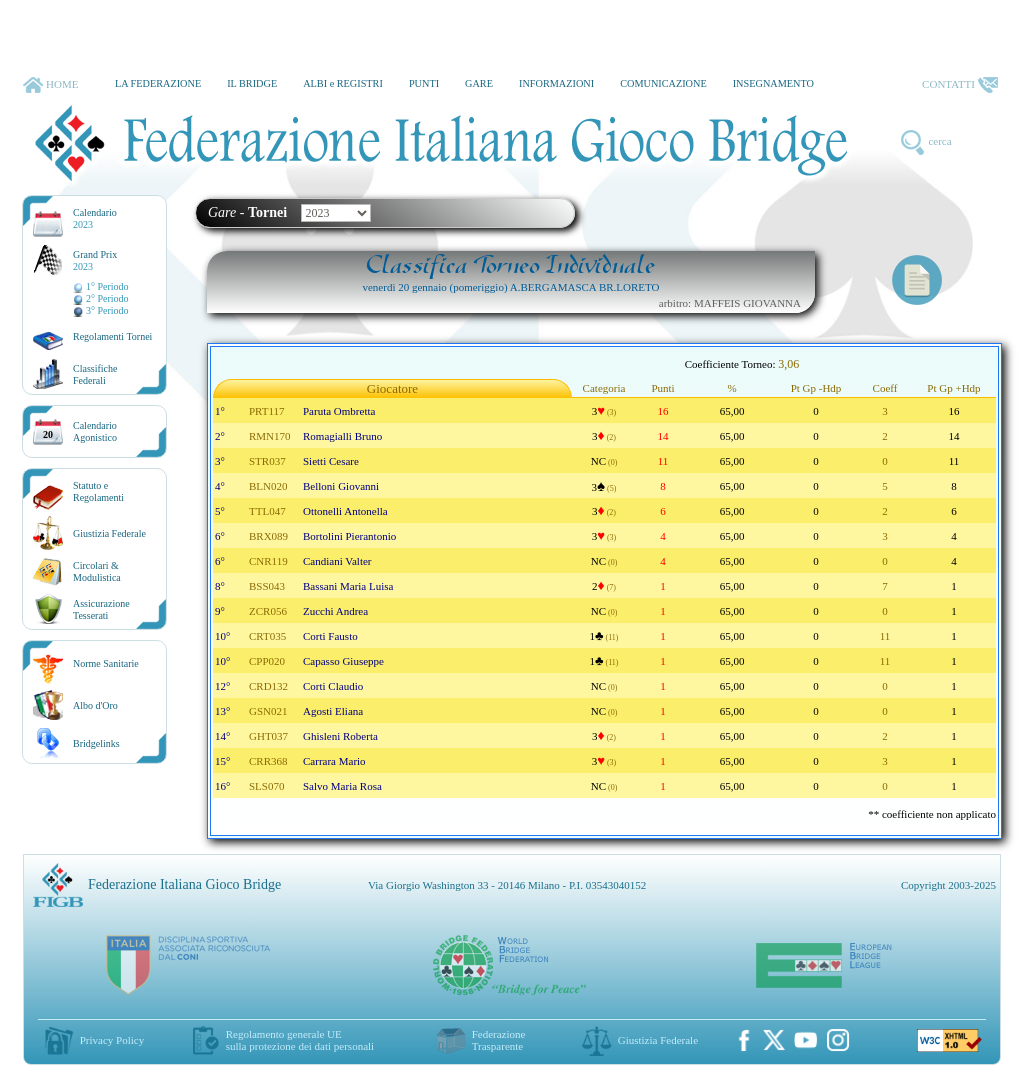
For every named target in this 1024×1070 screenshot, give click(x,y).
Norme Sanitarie (106, 663)
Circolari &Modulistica (97, 571)
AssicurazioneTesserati (101, 609)
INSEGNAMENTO (773, 83)
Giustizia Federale (109, 533)
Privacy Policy (112, 1040)
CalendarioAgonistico (95, 431)
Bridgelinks (96, 743)
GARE (479, 83)
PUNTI (424, 83)
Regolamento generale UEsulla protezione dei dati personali (300, 1040)
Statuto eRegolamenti (98, 491)
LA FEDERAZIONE (158, 83)
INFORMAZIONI (556, 83)
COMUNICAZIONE (663, 83)
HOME (50, 85)
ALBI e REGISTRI (343, 83)
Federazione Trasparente (499, 1040)
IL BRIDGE (252, 83)
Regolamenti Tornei (112, 336)
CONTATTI (960, 85)
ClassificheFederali (95, 374)
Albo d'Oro (95, 705)
